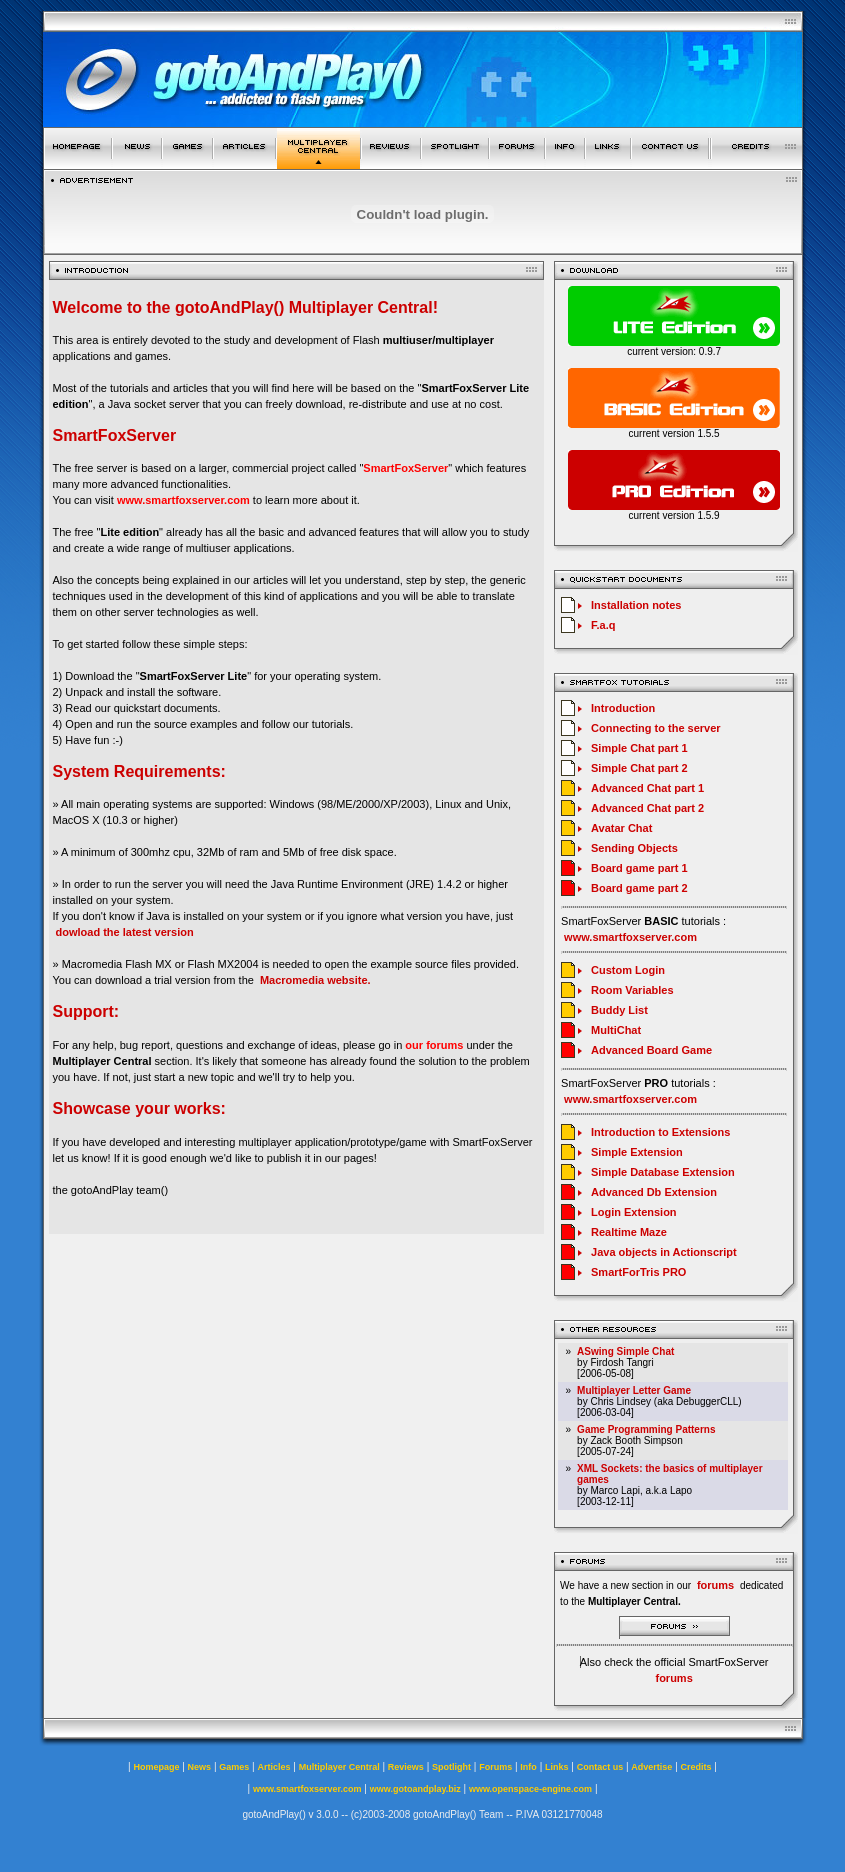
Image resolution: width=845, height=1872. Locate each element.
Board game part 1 (639, 868)
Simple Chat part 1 (639, 748)
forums (673, 1678)
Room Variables (632, 990)
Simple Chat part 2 (639, 768)
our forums (434, 1045)
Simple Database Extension (663, 1172)
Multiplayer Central (339, 1767)
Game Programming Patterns (646, 1429)
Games (234, 1767)
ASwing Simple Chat (625, 1351)
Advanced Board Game (651, 1050)
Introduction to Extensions (660, 1132)
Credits (696, 1767)
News (200, 1767)
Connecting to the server (656, 728)
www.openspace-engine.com (530, 1789)
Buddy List (619, 1010)
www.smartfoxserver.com (183, 500)
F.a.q (603, 625)
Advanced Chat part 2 (647, 808)
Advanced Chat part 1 (647, 788)
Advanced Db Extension (654, 1192)
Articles (273, 1767)
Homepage (156, 1767)
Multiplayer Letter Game (634, 1390)
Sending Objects (634, 848)
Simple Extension (637, 1152)
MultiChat (616, 1030)
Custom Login (628, 970)
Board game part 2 (639, 888)
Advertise (651, 1767)
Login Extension (634, 1212)
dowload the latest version (125, 932)
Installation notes (636, 605)
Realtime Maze (629, 1232)
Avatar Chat (621, 828)
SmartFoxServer (405, 468)
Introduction (623, 708)
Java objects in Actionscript (664, 1252)
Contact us (600, 1767)
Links (557, 1767)
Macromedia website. (315, 980)
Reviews (406, 1767)
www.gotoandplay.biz (415, 1789)
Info (528, 1767)
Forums (495, 1767)
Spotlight (451, 1767)
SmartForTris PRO (638, 1272)
